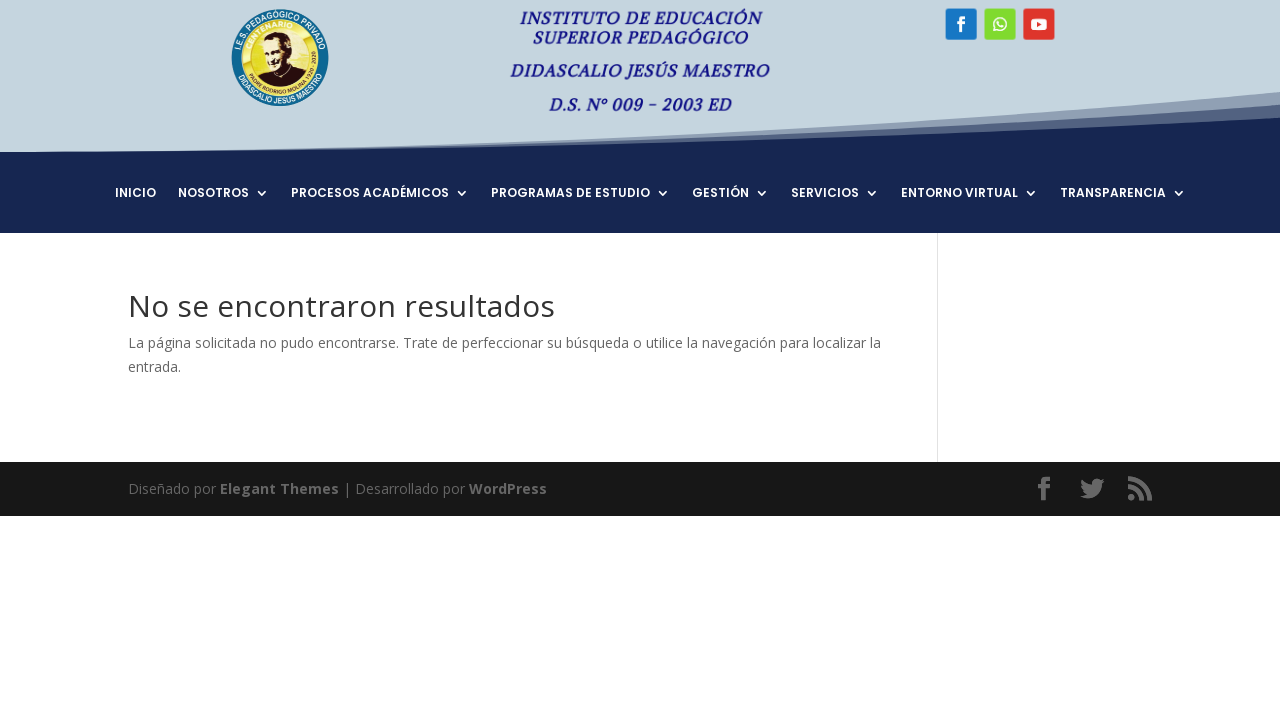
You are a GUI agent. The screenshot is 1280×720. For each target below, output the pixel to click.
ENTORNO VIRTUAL (959, 193)
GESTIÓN (720, 193)
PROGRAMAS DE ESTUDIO (570, 193)
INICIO (135, 193)
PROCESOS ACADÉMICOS (370, 193)
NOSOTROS (213, 193)
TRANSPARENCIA (1113, 193)
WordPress (508, 488)
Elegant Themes (279, 488)
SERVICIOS (825, 193)
